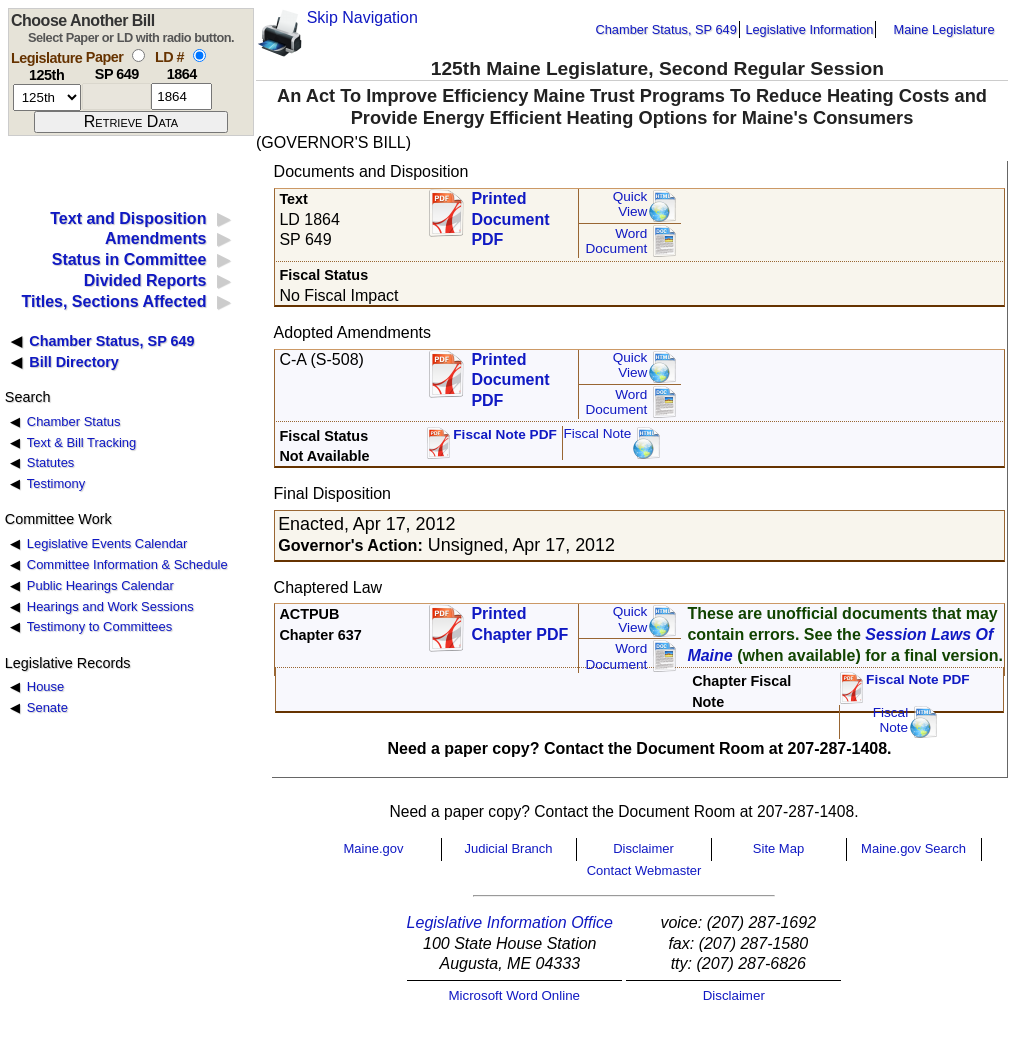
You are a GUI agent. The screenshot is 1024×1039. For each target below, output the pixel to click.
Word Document (616, 241)
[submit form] (131, 122)
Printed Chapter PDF (519, 624)
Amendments (155, 238)
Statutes (51, 462)
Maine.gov (374, 848)
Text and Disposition (128, 218)
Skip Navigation (362, 17)
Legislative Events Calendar (107, 543)
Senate (47, 707)
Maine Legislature (943, 29)
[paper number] (116, 96)
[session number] (47, 97)
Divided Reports (145, 280)
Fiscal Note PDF (505, 434)
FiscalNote (891, 720)
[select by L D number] (199, 55)
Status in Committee (129, 259)
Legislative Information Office (510, 922)
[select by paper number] (138, 55)
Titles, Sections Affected (113, 301)
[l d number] (181, 96)
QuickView (630, 204)
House (45, 686)
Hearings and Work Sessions (110, 606)
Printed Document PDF (510, 213)
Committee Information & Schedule (127, 564)
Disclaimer (643, 848)
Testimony (56, 483)
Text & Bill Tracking (81, 442)
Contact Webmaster (644, 870)
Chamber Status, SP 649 (666, 29)
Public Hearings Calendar (100, 585)
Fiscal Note (597, 433)
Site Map (778, 848)
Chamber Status (74, 421)
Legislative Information (809, 29)
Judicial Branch (508, 848)
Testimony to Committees (99, 626)
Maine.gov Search (913, 848)
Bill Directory (74, 362)
